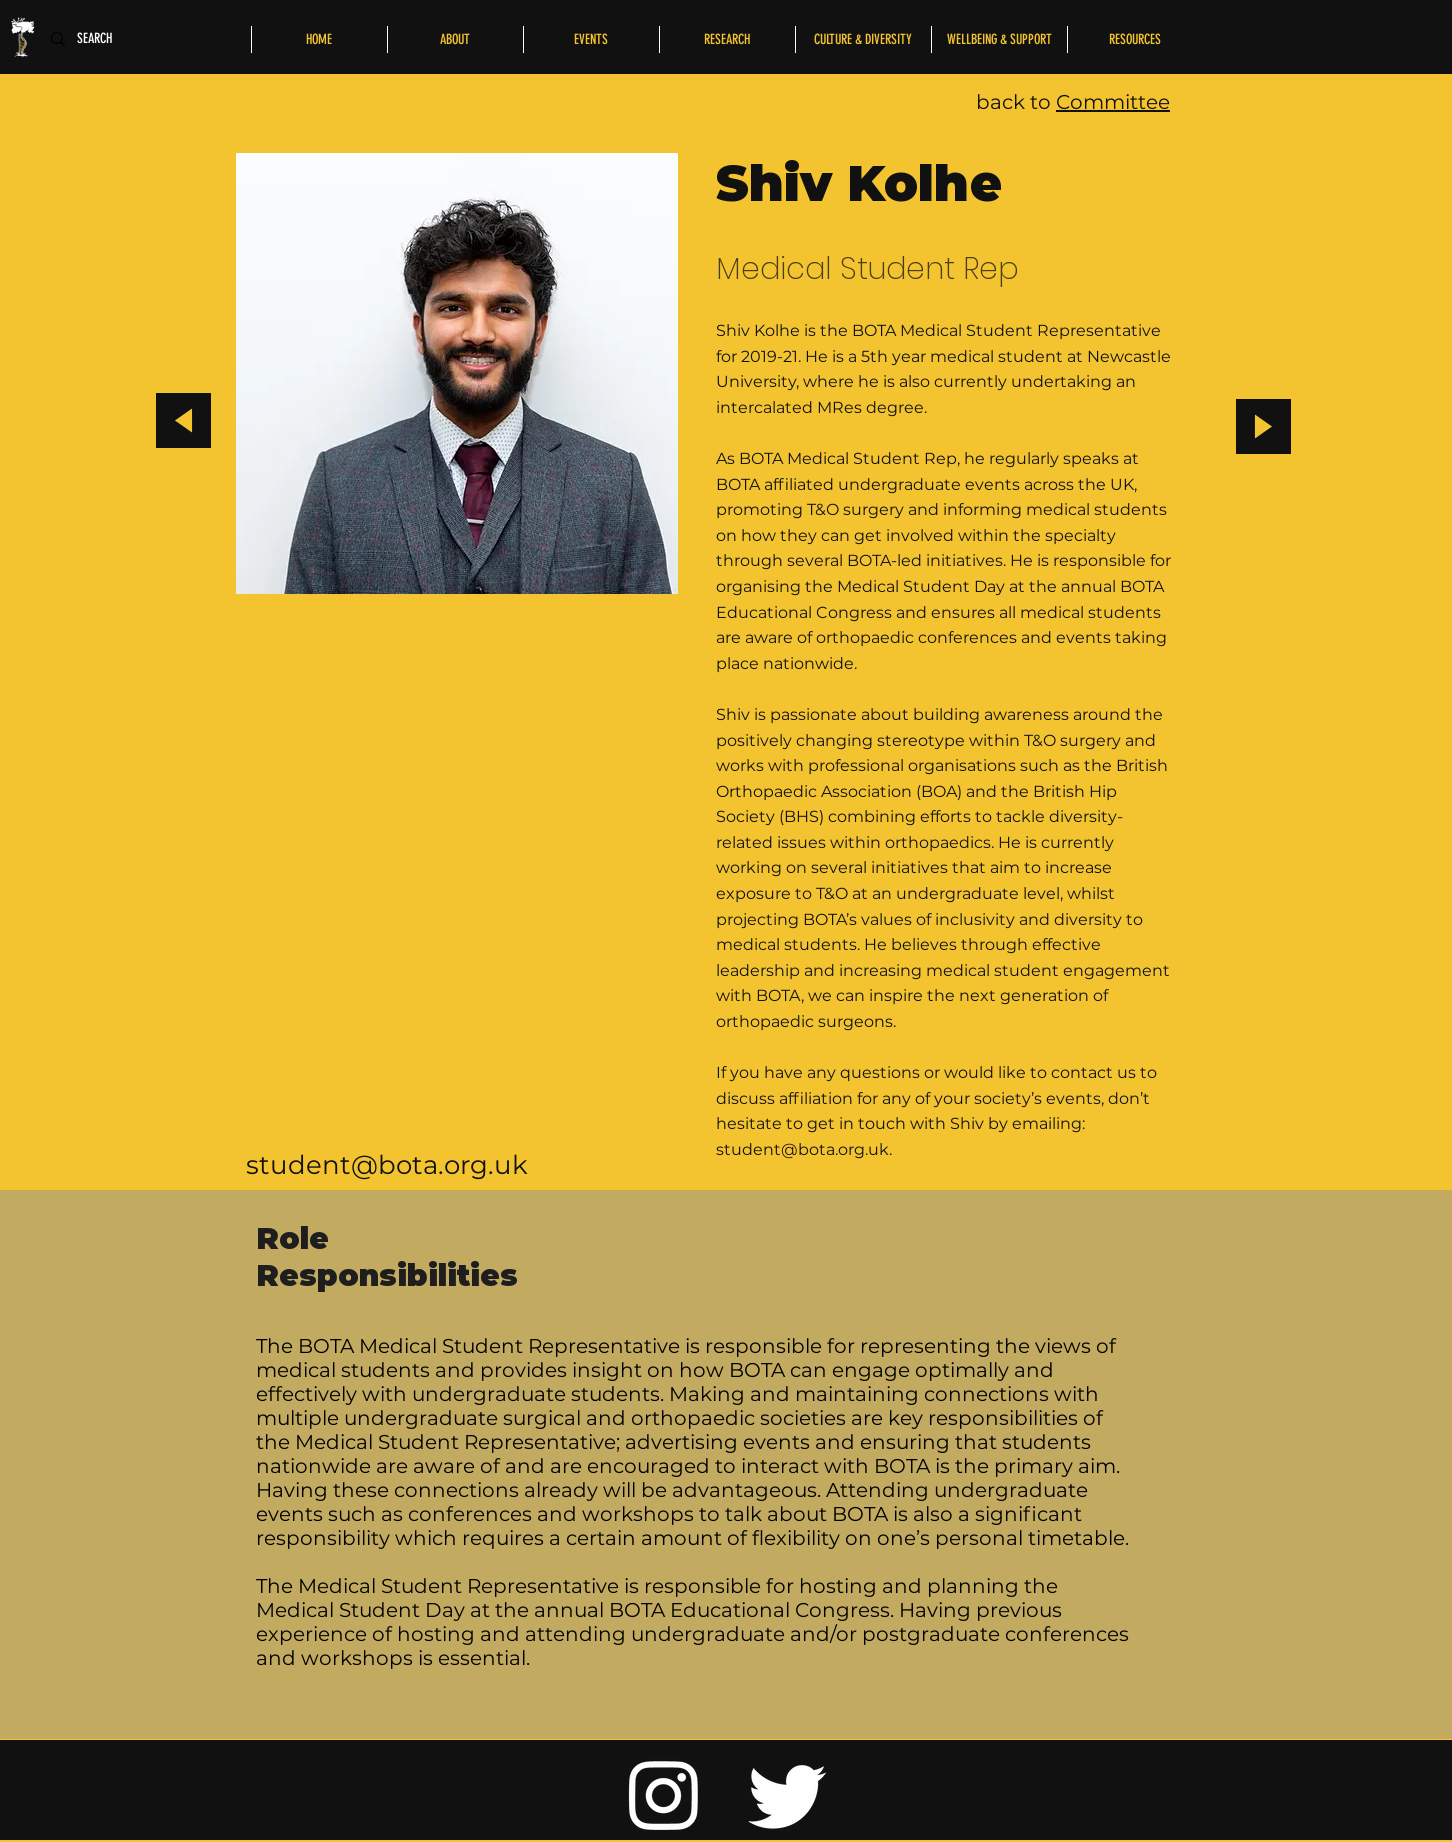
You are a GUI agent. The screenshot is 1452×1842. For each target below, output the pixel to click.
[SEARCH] (100, 39)
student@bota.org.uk (387, 1165)
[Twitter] (788, 1794)
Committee (1113, 102)
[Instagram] (664, 1794)
